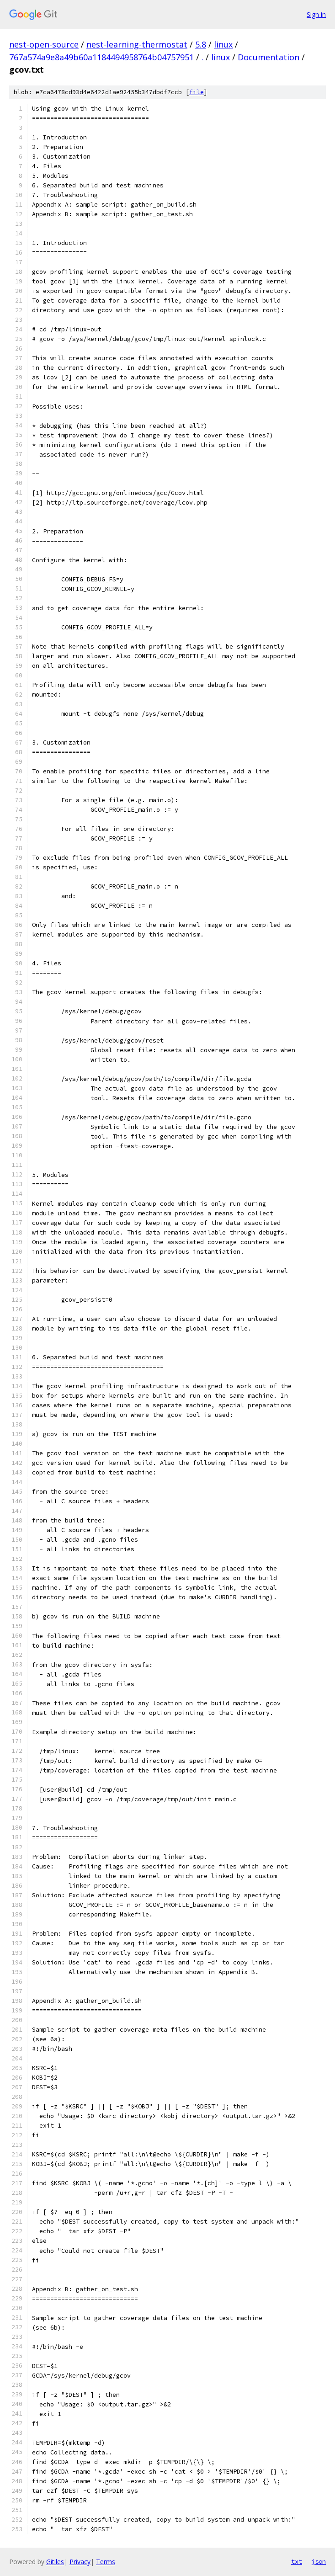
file (196, 92)
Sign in (316, 14)
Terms (105, 2561)
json (318, 2561)
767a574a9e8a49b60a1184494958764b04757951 (101, 57)
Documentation (268, 57)
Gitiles (55, 2561)
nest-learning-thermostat (136, 44)
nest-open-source (44, 44)
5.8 (200, 44)
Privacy (79, 2561)
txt (296, 2561)
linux (223, 44)
